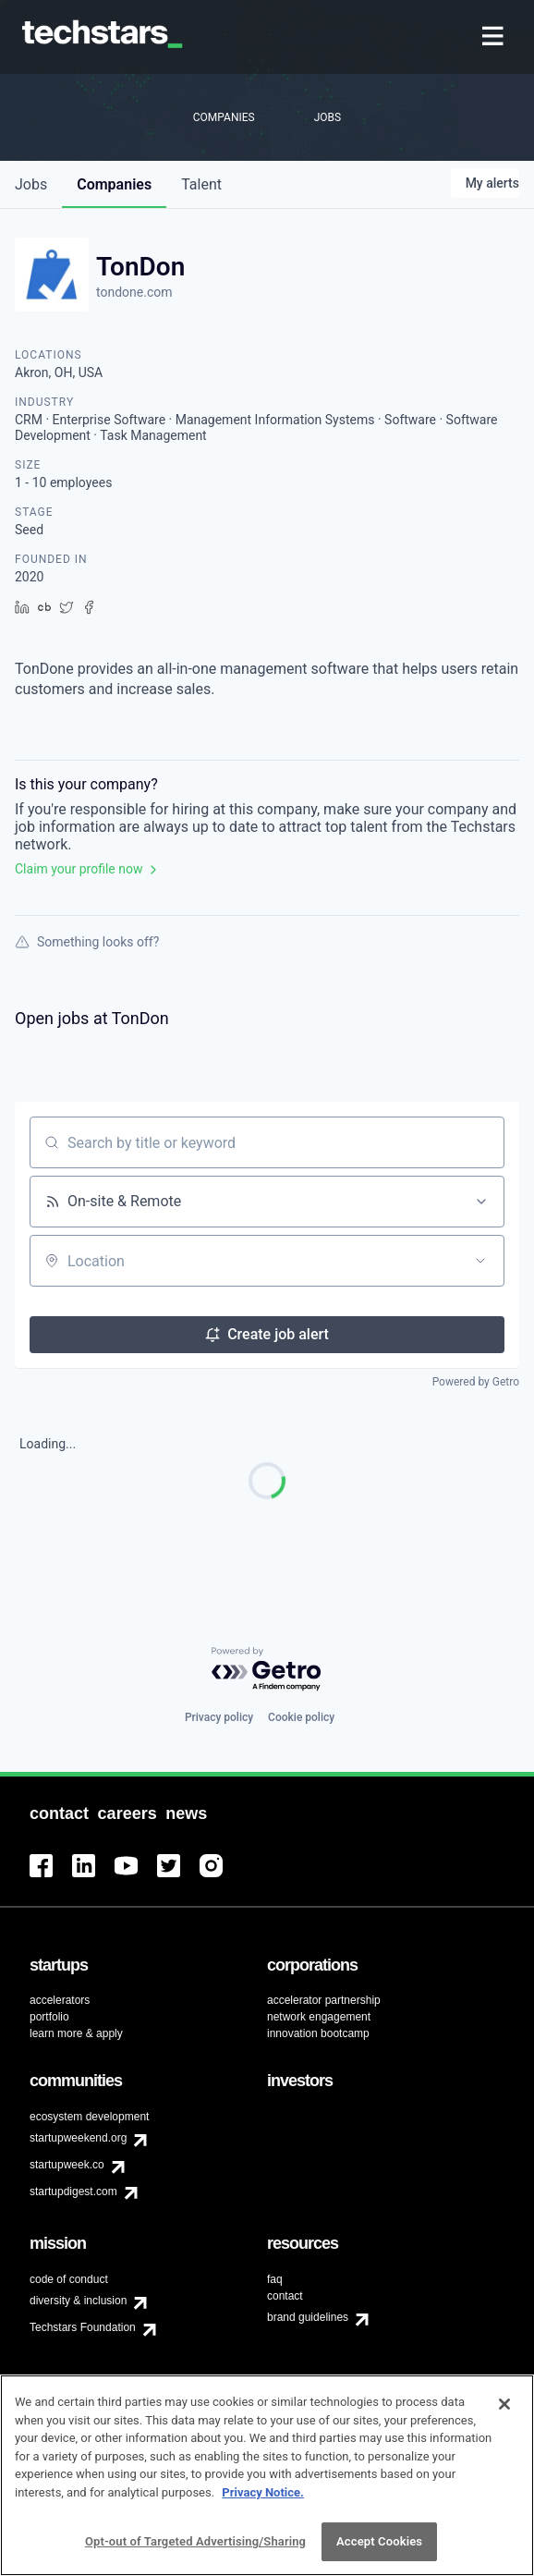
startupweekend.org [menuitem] (78, 2137)
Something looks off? (87, 941)
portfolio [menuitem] (49, 2016)
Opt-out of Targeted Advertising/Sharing (195, 2548)
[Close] (504, 2409)
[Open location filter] (480, 1260)
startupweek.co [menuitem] (67, 2164)
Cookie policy (301, 1717)
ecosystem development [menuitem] (89, 2116)
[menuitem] (495, 37)
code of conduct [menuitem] (69, 2279)
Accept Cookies (379, 2548)
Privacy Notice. (263, 2498)
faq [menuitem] (275, 2279)
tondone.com (134, 292)
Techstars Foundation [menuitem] (83, 2327)
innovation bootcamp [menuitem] (318, 2033)
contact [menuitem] (285, 2295)
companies (114, 184)
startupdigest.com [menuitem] (73, 2191)
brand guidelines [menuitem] (307, 2317)
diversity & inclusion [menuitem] (78, 2300)
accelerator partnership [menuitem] (324, 2000)
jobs (31, 184)
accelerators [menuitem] (60, 2000)
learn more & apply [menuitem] (76, 2033)
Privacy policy (219, 1717)
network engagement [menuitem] (318, 2016)
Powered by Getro (475, 1381)
